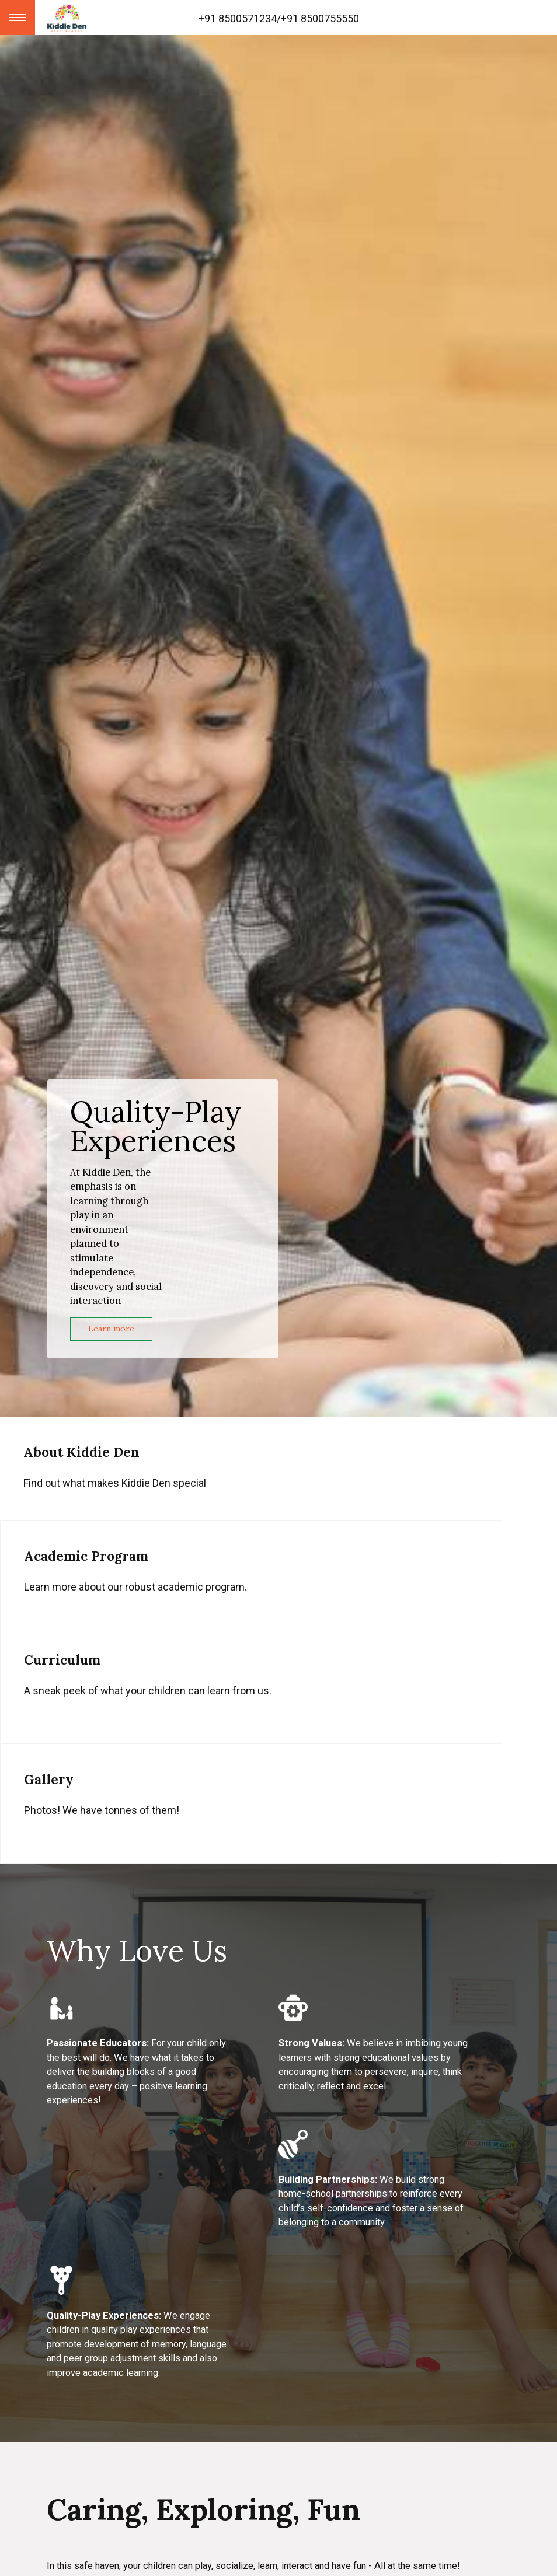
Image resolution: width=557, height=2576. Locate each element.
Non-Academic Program (107, 2379)
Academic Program (94, 2346)
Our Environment (91, 2412)
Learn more (111, 1328)
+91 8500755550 (320, 18)
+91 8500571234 (238, 18)
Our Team (72, 2445)
